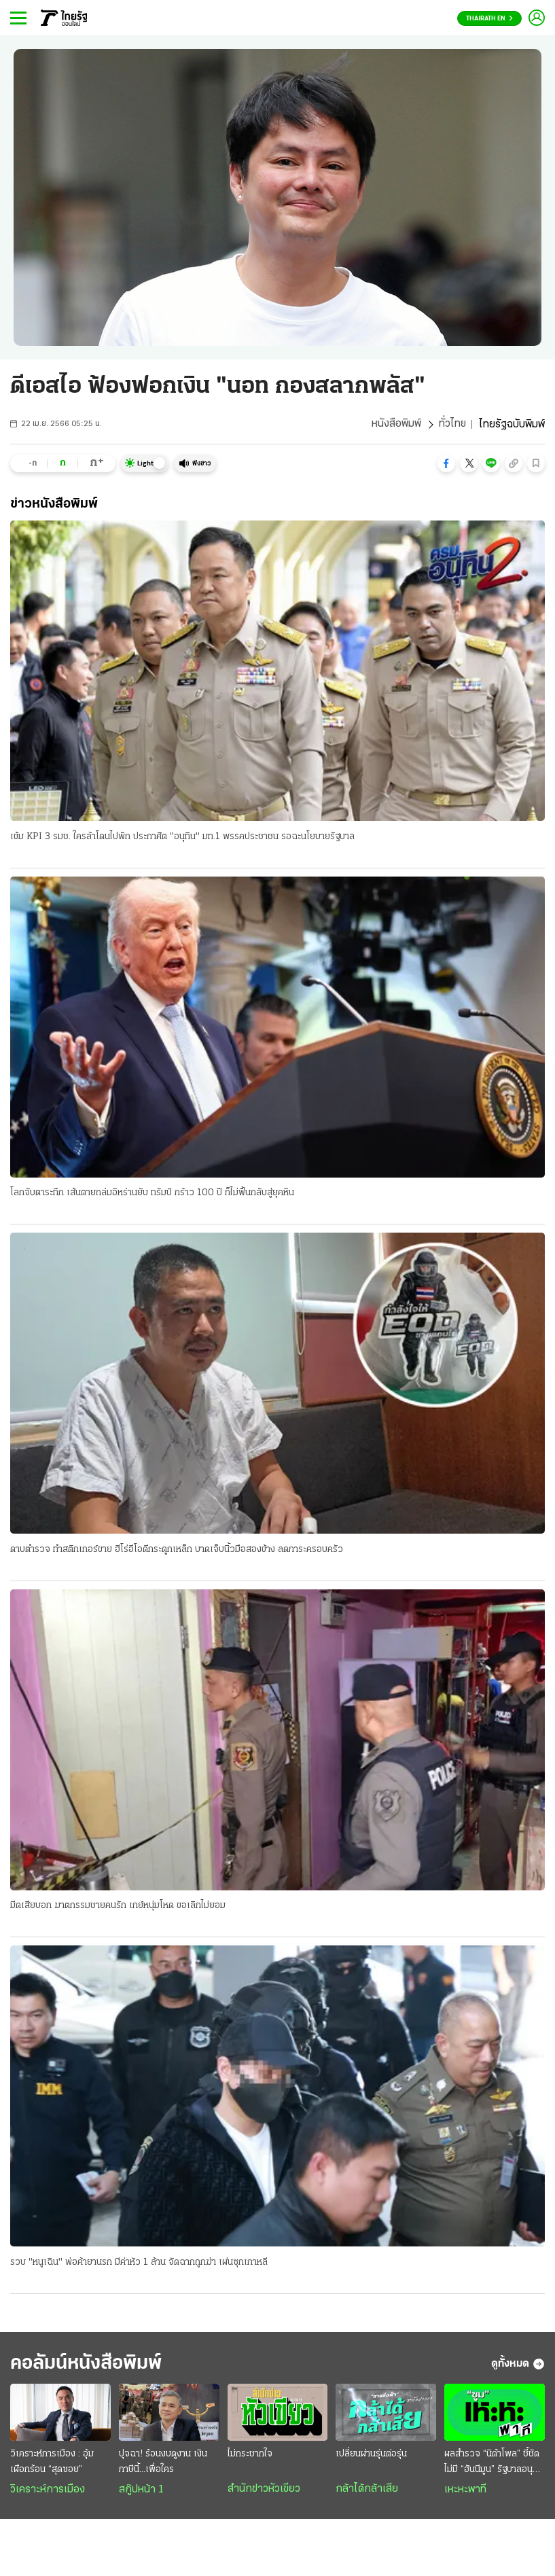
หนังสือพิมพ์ (395, 424)
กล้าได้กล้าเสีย (367, 2490)
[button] (446, 463)
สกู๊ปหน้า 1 (141, 2491)
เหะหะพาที (465, 2491)
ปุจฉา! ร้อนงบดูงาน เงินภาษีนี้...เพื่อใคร (163, 2463)
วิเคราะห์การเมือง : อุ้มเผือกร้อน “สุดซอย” (52, 2463)
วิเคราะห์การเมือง (47, 2491)
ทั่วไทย (452, 424)
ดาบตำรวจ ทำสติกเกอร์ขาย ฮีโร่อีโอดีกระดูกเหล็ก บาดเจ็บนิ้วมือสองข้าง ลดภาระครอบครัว (176, 1550)
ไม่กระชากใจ (250, 2455)
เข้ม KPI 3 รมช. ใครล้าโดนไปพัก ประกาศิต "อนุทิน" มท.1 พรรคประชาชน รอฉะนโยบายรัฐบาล (182, 837)
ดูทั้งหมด (518, 2365)
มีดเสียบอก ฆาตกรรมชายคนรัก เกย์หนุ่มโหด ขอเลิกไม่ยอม (118, 1906)
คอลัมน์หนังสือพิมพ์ (90, 2365)
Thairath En (489, 18)
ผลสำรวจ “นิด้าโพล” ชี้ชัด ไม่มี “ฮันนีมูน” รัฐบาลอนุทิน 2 (493, 2464)
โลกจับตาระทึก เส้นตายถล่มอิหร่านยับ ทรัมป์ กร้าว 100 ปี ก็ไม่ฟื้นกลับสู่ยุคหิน (152, 1193)
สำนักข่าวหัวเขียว (264, 2490)
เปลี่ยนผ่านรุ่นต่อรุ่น (371, 2455)
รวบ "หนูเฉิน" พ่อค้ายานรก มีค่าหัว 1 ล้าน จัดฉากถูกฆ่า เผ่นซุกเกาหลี (139, 2263)
